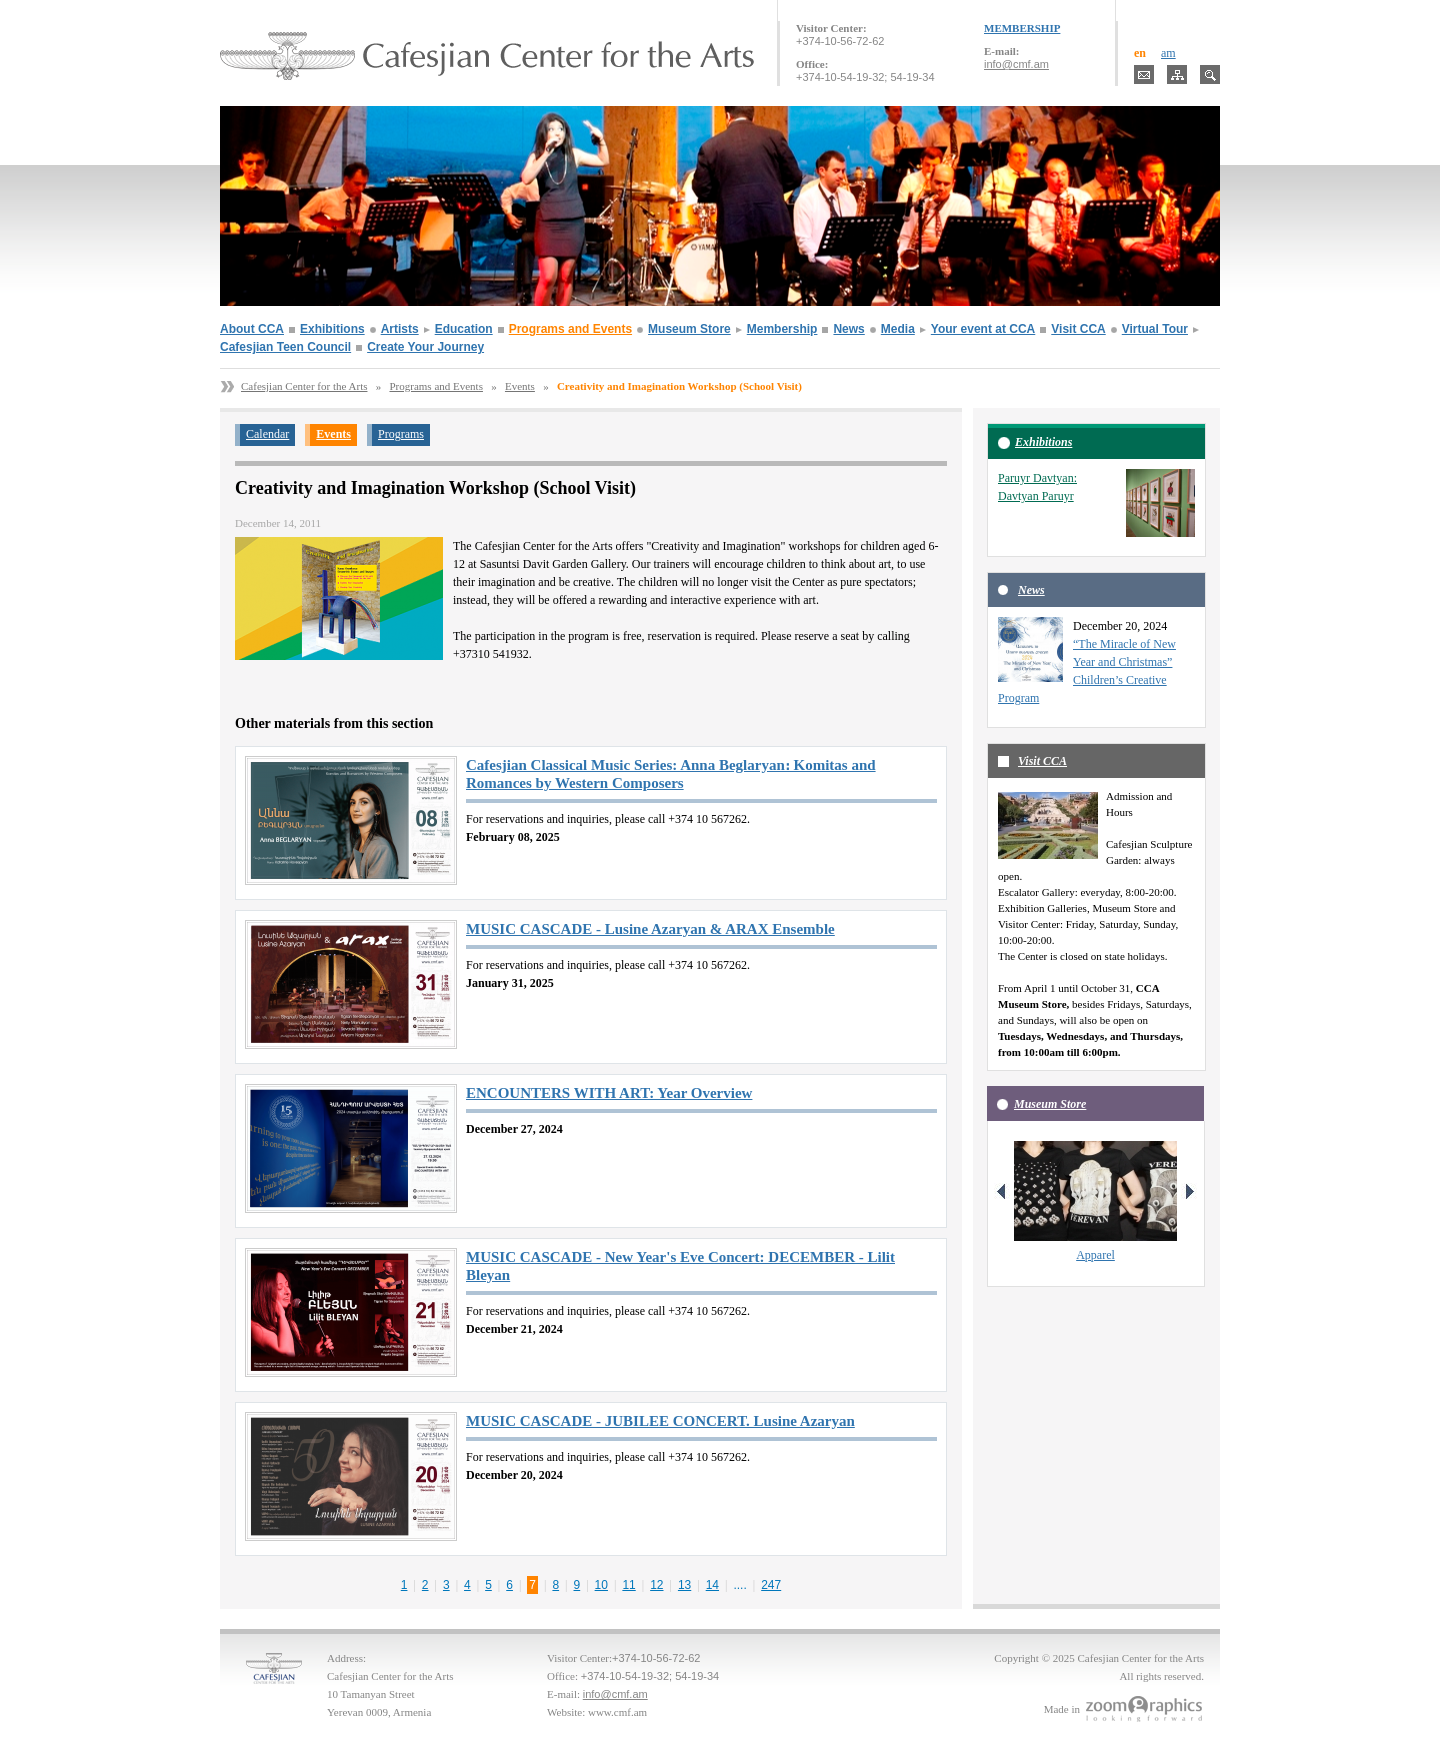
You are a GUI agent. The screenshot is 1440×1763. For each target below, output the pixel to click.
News (848, 329)
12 (656, 1585)
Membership (782, 329)
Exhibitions (332, 329)
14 (712, 1585)
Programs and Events (570, 329)
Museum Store (689, 329)
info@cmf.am (1016, 64)
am (1168, 53)
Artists (400, 329)
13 (684, 1585)
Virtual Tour (1155, 329)
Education (464, 329)
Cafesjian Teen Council (285, 347)
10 (601, 1585)
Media (898, 329)
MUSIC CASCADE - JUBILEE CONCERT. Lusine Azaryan (660, 1421)
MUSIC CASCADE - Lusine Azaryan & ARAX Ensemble (650, 929)
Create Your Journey (425, 347)
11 (628, 1585)
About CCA (252, 329)
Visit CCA (1078, 329)
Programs (401, 434)
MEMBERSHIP (1022, 28)
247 (771, 1585)
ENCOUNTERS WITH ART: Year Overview (609, 1093)
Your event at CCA (983, 329)
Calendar (267, 434)
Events (520, 386)
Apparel (1095, 1255)
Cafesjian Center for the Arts (304, 386)
